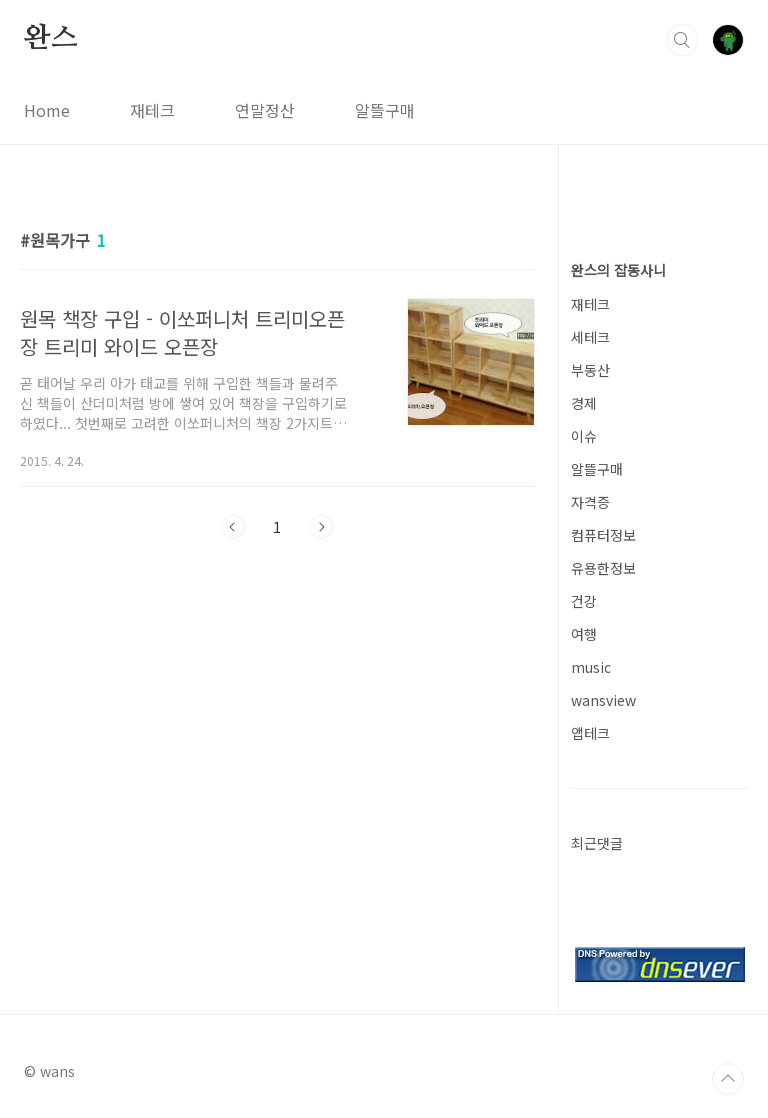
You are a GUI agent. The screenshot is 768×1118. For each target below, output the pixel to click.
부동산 (590, 370)
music (591, 667)
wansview (603, 700)
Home (47, 110)
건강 (584, 601)
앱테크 (590, 733)
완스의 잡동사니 (618, 270)
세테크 (590, 337)
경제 (584, 403)
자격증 (590, 502)
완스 (51, 39)
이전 (233, 527)
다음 (321, 527)
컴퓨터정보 (603, 535)
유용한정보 (603, 568)
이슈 (584, 436)
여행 (584, 634)
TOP (728, 1079)
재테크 (152, 110)
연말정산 (265, 110)
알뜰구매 (385, 110)
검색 (682, 40)
